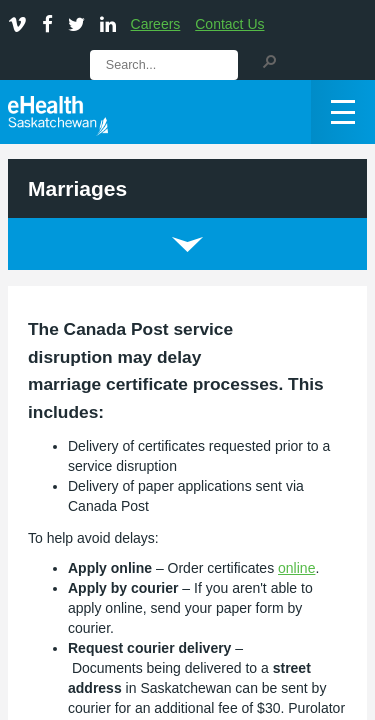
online (296, 568)
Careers (156, 24)
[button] (269, 60)
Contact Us (229, 24)
